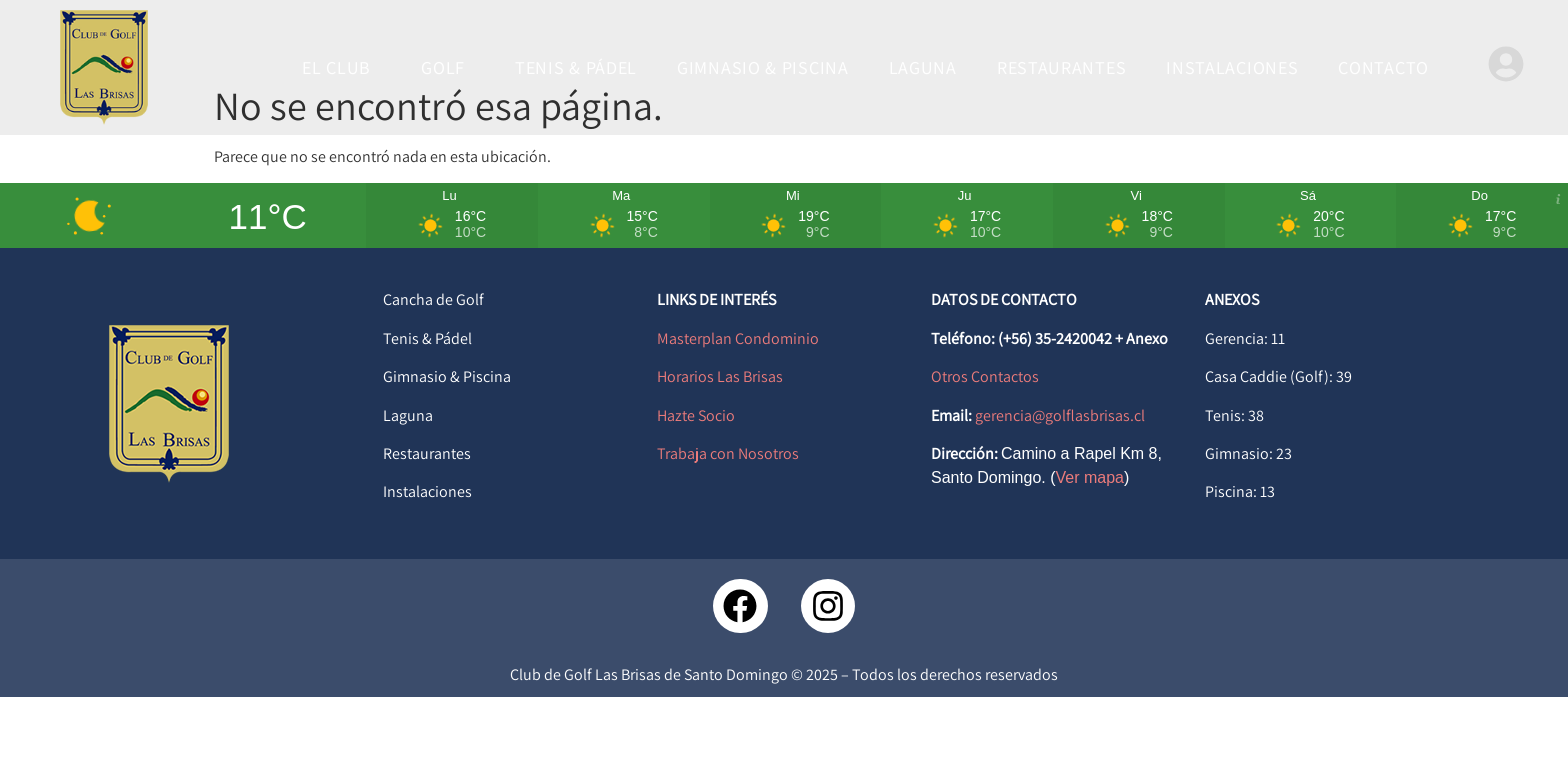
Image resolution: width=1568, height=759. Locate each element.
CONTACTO (1383, 67)
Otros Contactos (985, 439)
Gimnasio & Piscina (447, 439)
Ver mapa (1090, 539)
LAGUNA (923, 67)
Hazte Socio (696, 477)
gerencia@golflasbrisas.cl (1060, 477)
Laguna (408, 477)
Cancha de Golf (433, 362)
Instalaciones (427, 554)
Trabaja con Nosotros (728, 515)
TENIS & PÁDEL (576, 67)
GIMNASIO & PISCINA (763, 67)
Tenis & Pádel (427, 400)
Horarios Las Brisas (720, 439)
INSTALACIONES (1232, 67)
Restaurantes (427, 515)
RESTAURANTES (1061, 67)
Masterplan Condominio (738, 400)
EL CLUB (341, 67)
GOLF (448, 67)
